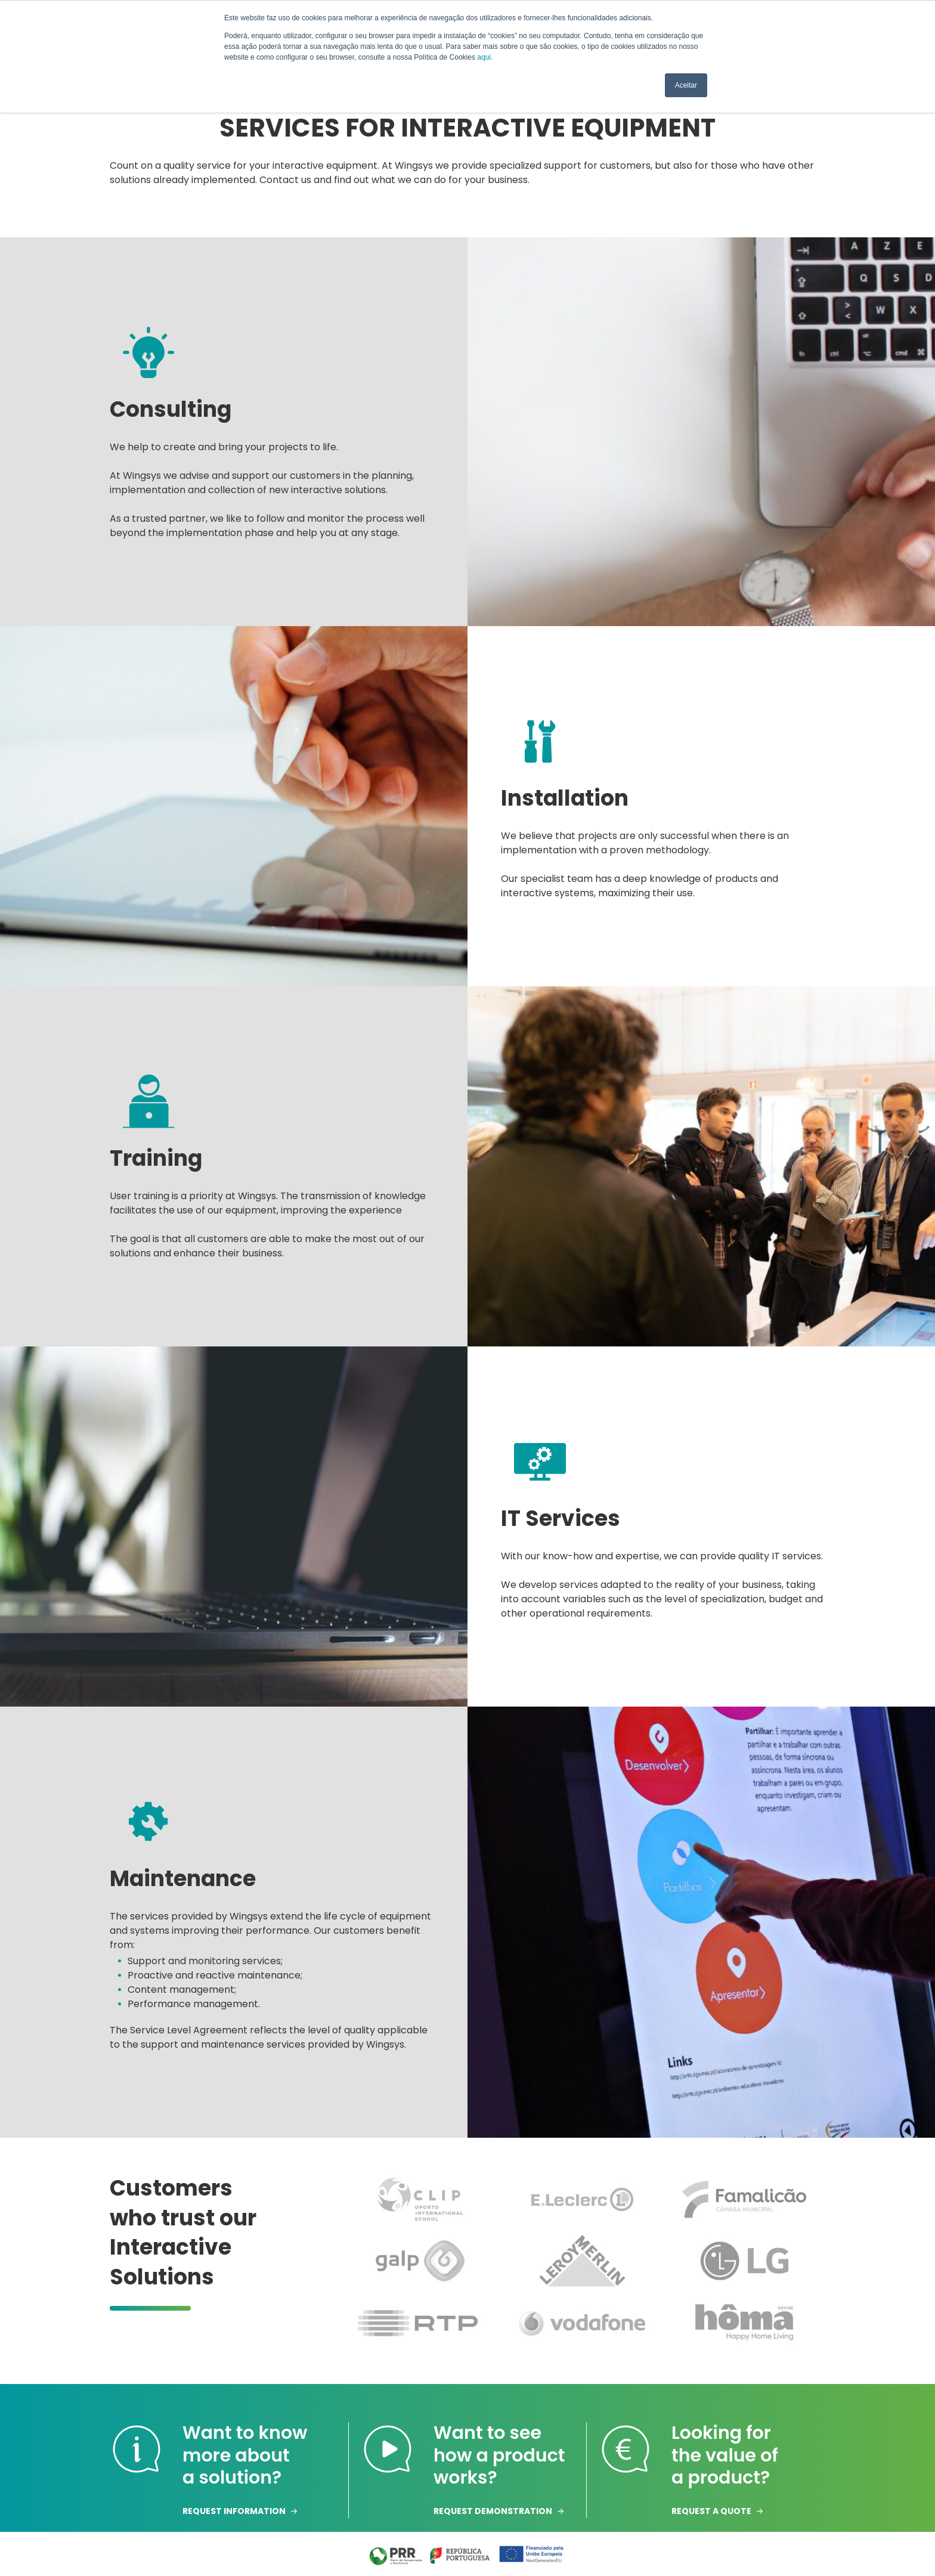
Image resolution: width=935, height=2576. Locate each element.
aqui (484, 57)
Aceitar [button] (686, 85)
